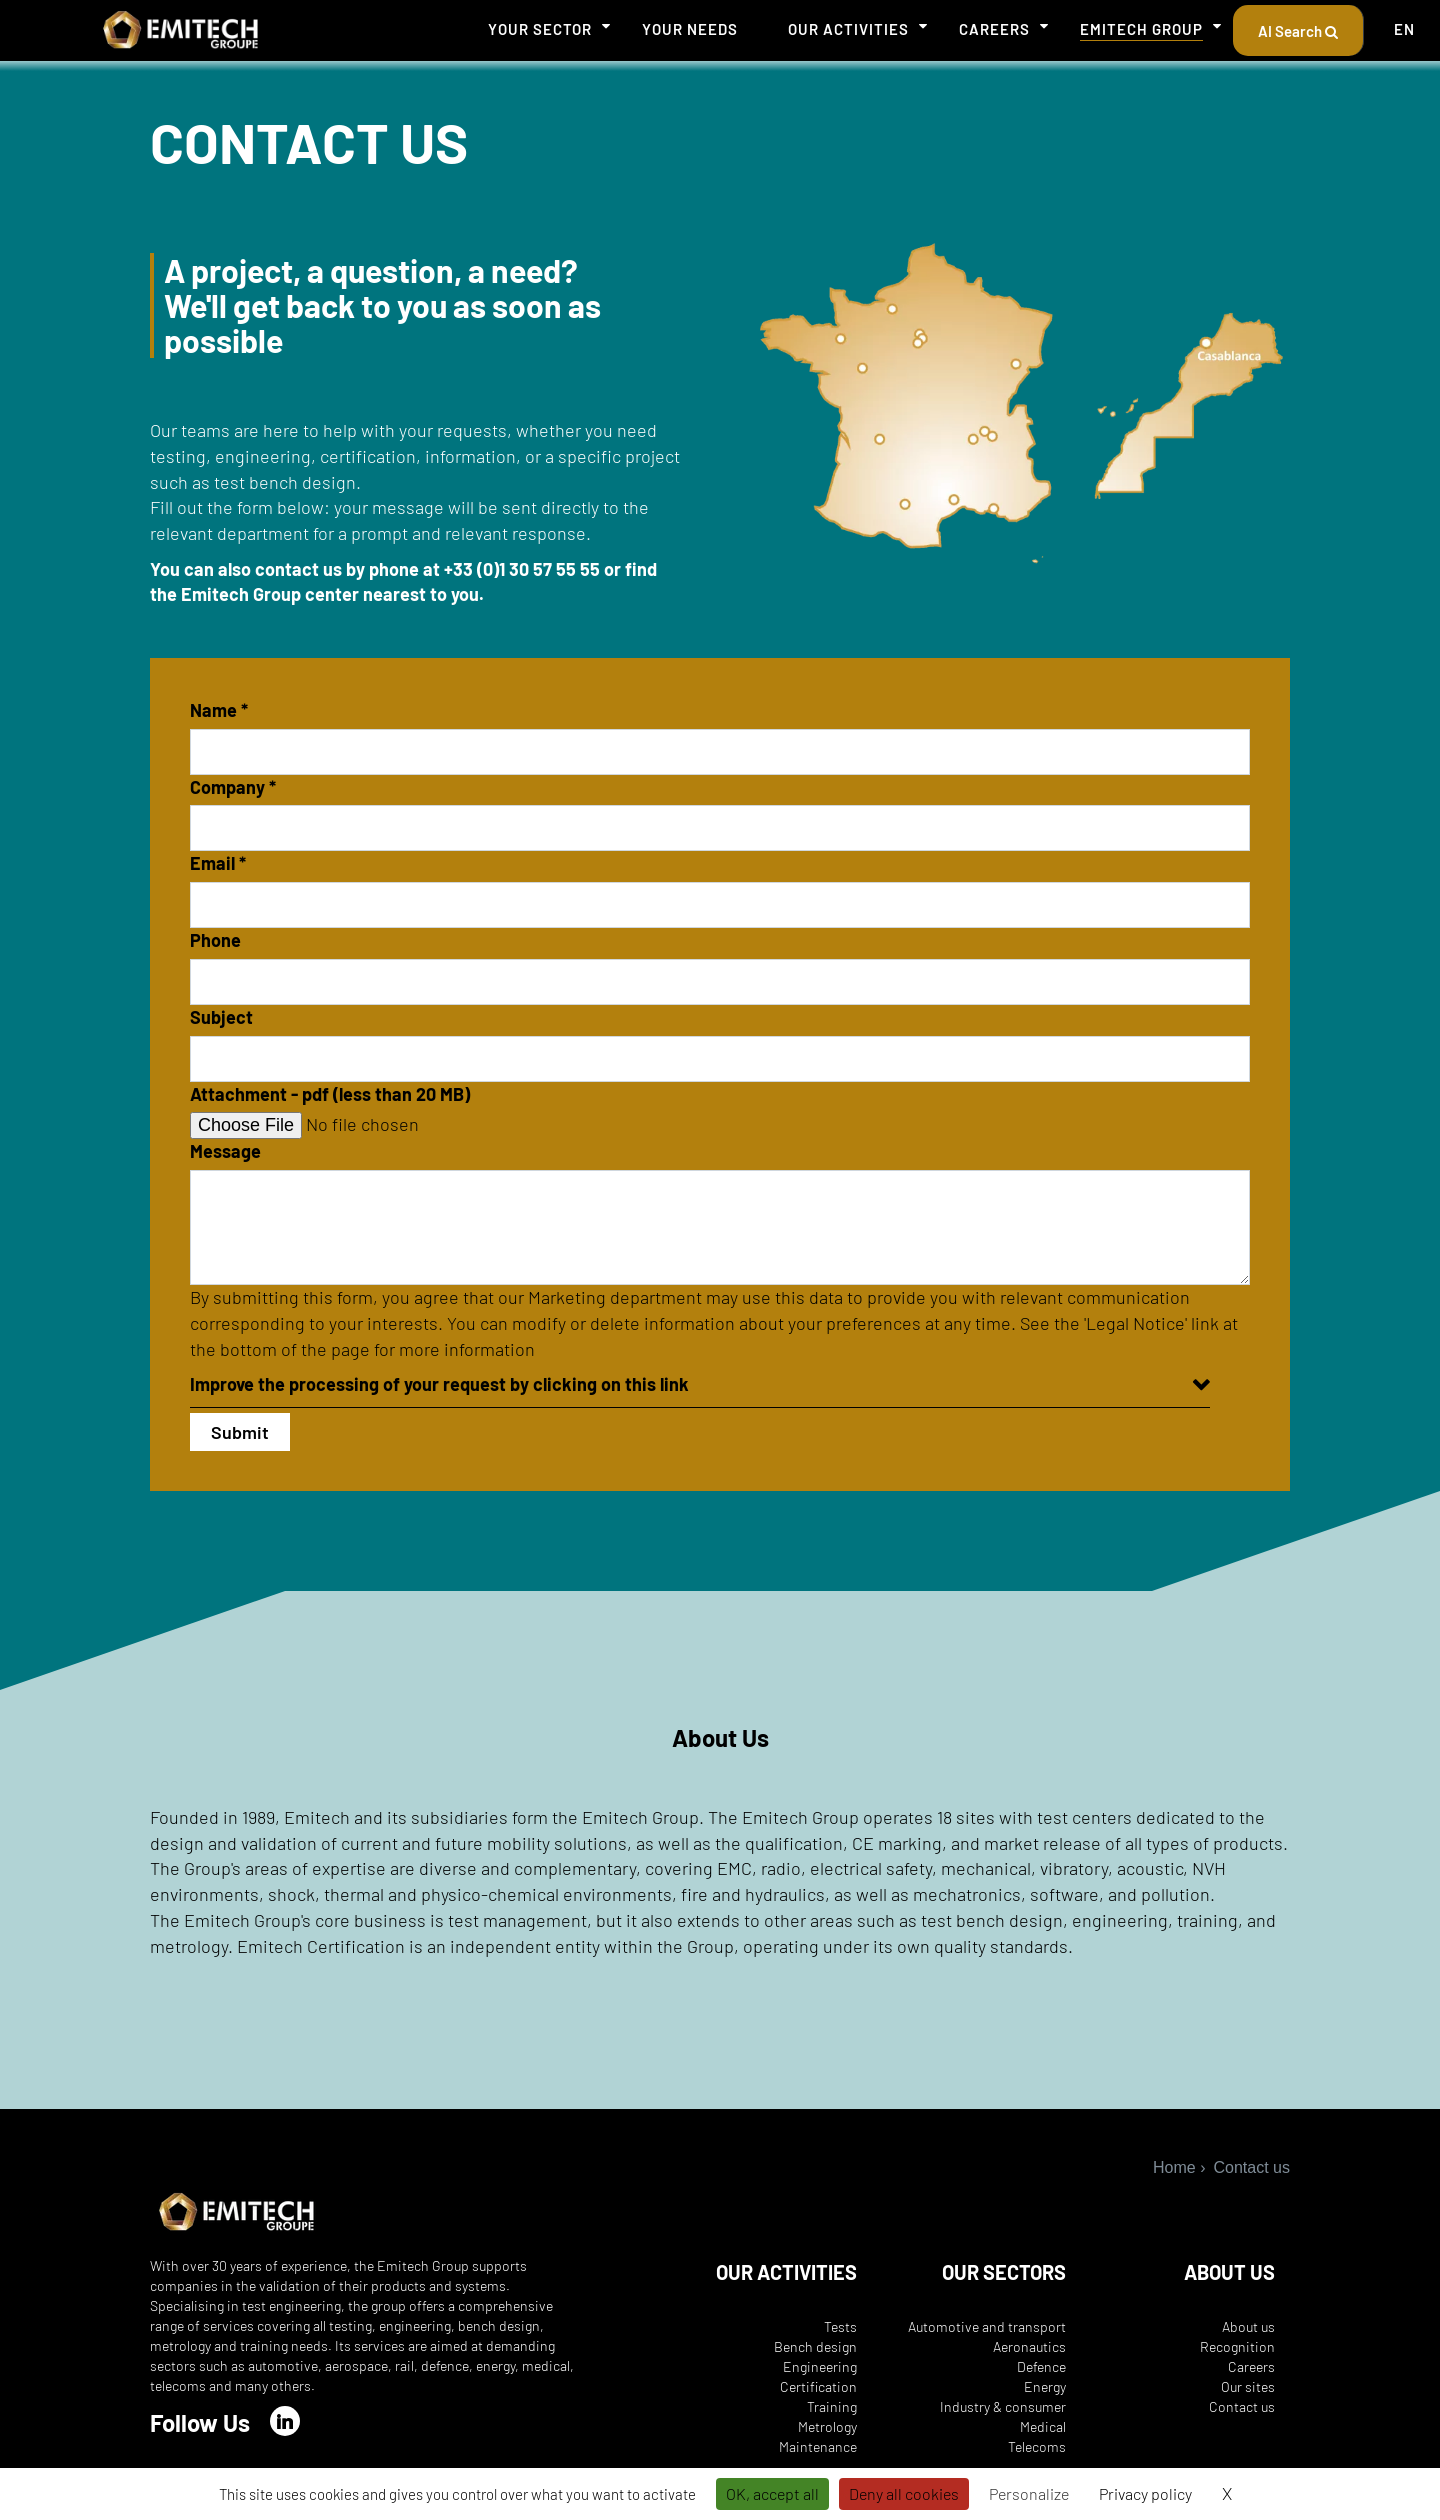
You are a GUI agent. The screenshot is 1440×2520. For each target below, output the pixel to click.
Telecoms (1037, 2446)
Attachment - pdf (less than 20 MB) (330, 1094)
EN (1404, 29)
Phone (215, 940)
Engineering (820, 2366)
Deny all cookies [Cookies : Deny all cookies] (904, 2493)
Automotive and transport (987, 2326)
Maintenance (818, 2446)
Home (1174, 2167)
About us (1248, 2326)
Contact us (1242, 2406)
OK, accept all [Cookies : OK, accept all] (772, 2493)
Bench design (815, 2346)
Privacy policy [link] (1145, 2493)
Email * (218, 863)
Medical (1043, 2426)
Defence (1041, 2366)
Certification (818, 2386)
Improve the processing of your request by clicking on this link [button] (439, 1384)
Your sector (540, 29)
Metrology (827, 2426)
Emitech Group (1141, 29)
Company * (233, 787)
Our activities (848, 29)
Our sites (1248, 2386)
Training (832, 2406)
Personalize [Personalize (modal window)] (1029, 2493)
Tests (840, 2326)
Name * (219, 710)
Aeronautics (1029, 2346)
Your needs (690, 29)
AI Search (1298, 31)
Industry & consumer (1003, 2406)
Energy (1045, 2386)
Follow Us (200, 2422)
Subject (221, 1017)
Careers (994, 29)
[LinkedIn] (285, 2421)
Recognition (1237, 2346)
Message (225, 1151)
